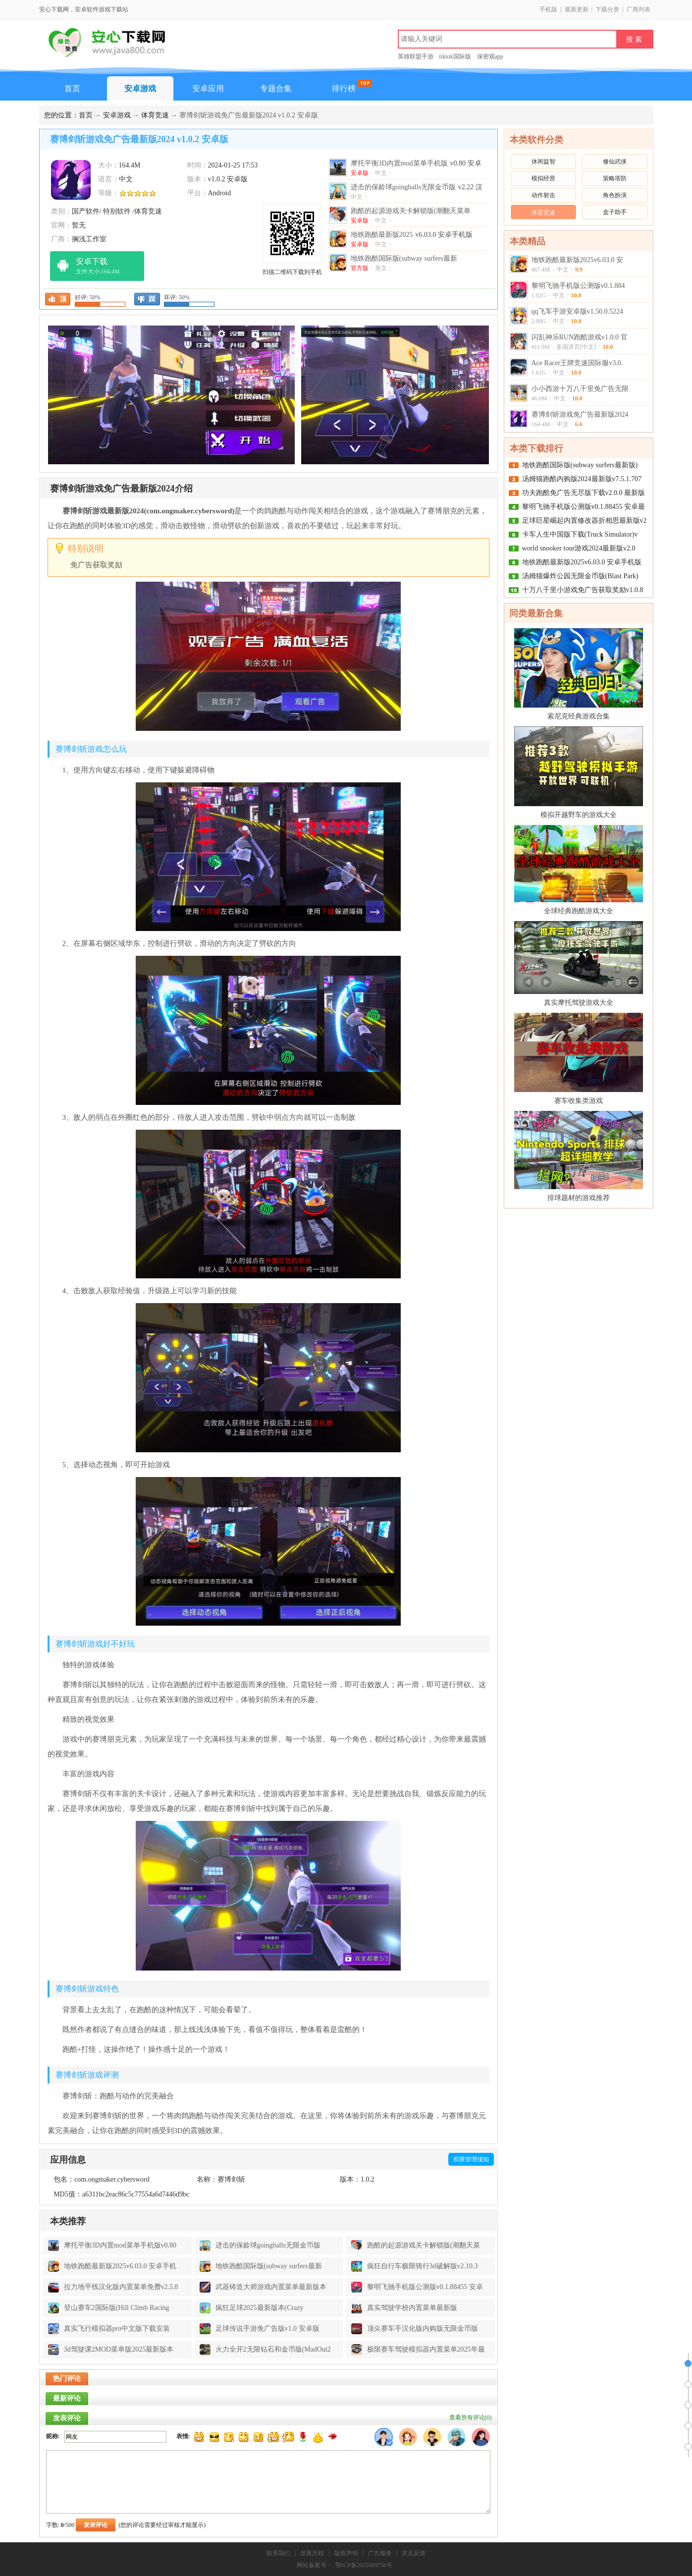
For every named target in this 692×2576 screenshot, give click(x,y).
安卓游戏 (140, 88)
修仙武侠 (615, 161)
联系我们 (278, 2553)
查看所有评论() (470, 2417)
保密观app (490, 56)
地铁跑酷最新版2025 (412, 234)
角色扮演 (615, 195)
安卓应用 (208, 88)
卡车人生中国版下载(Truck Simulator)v (580, 534)
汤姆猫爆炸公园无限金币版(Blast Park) (580, 576)
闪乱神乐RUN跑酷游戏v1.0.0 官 (580, 337)
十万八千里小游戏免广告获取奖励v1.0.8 (582, 590)
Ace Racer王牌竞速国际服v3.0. (577, 363)
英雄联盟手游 (415, 56)
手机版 (548, 9)
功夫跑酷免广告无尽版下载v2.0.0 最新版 (583, 492)
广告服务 (380, 2553)
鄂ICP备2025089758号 (363, 2565)
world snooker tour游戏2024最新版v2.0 (579, 548)
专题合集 (276, 88)
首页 (72, 88)
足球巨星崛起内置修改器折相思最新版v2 (584, 520)
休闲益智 (543, 161)
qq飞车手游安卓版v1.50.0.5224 (578, 311)
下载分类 (607, 9)
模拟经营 (543, 178)
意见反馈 (414, 2553)
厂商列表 (638, 9)
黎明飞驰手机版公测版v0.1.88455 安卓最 (583, 506)
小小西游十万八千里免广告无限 (580, 388)
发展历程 (312, 2553)
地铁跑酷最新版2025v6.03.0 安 (578, 260)
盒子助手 (615, 212)
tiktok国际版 (455, 56)
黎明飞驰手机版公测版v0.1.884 (578, 285)
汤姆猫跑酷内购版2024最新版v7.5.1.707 (582, 479)
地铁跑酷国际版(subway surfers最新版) (580, 465)
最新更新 (576, 9)
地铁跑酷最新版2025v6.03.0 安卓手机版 (582, 562)
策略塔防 (615, 178)
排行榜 (344, 88)
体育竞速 (155, 115)
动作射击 (543, 195)
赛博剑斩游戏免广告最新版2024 (580, 414)
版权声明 (346, 2553)
